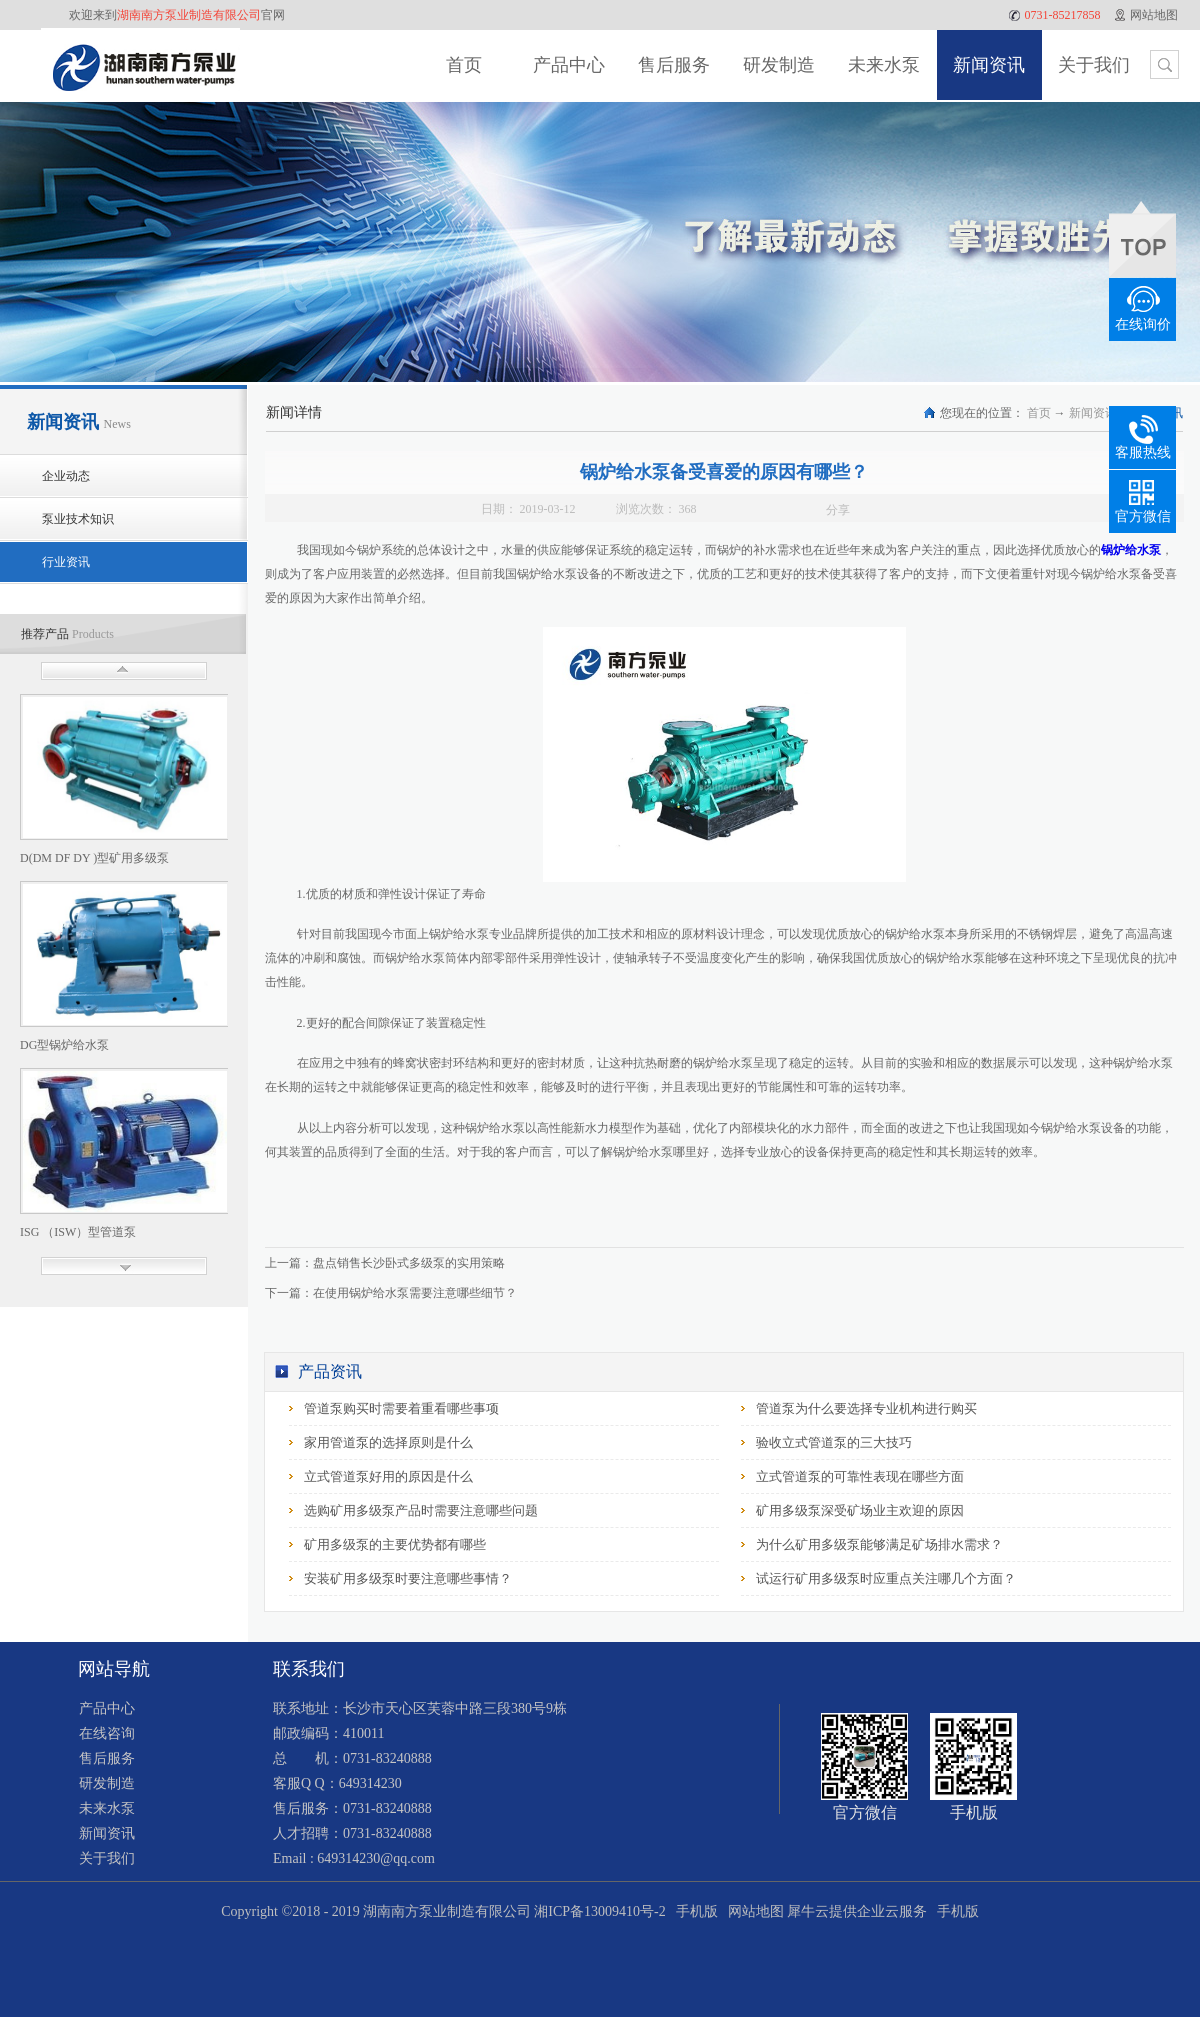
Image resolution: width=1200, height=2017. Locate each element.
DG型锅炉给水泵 (64, 1045)
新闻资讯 (1093, 413)
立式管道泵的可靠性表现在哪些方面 (860, 1476)
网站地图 (752, 1911)
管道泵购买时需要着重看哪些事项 (401, 1408)
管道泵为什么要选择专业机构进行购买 (866, 1408)
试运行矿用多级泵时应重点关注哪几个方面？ (886, 1578)
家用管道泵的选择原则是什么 (388, 1442)
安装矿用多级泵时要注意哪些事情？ (408, 1578)
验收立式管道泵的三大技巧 (834, 1442)
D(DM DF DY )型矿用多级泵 (94, 858)
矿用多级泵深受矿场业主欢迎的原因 (860, 1510)
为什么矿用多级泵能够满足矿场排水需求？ (879, 1544)
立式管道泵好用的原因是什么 (388, 1476)
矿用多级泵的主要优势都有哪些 (395, 1544)
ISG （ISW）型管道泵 (78, 1232)
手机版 (693, 1911)
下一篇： (391, 1293)
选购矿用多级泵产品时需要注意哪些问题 (421, 1510)
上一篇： (385, 1263)
